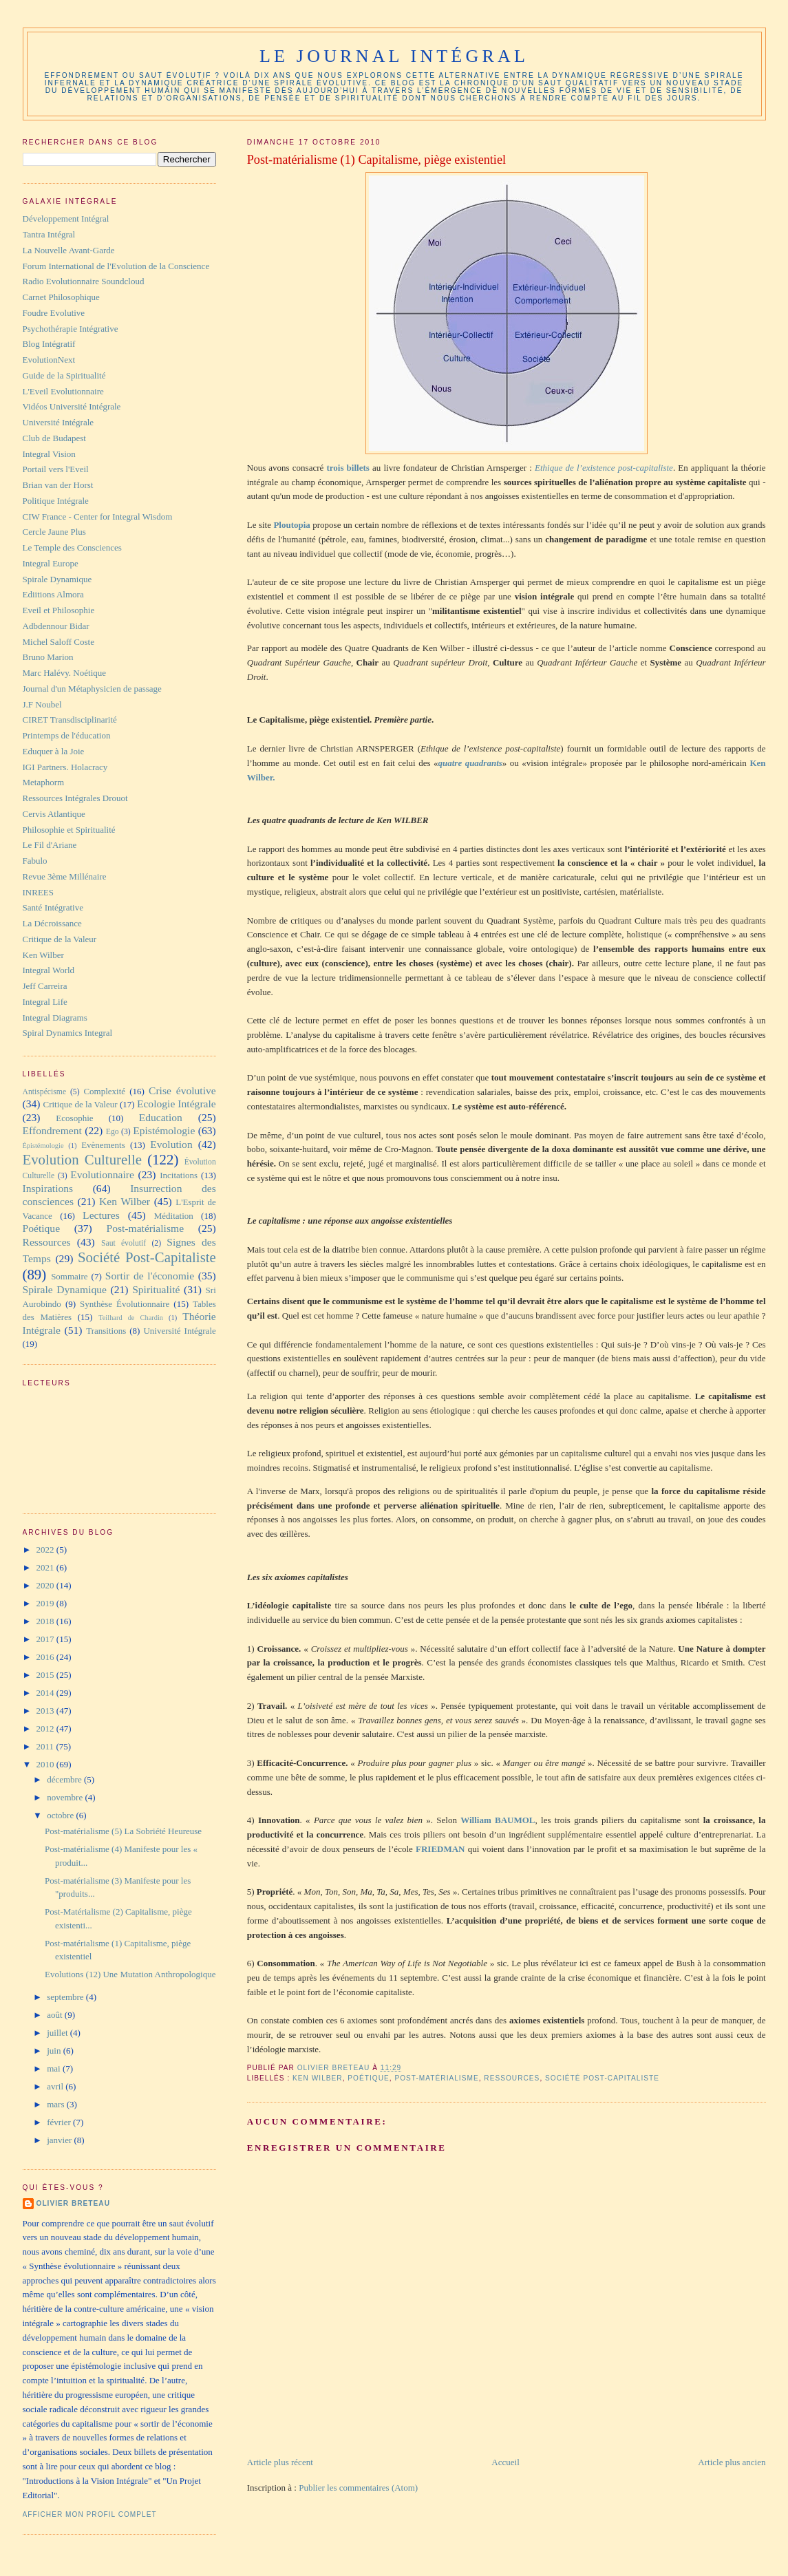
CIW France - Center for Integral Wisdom (98, 516)
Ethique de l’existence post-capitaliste (604, 467)
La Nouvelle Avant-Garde (69, 250)
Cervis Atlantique (54, 814)
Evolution (171, 1144)
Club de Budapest (54, 438)
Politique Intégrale (56, 501)
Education (160, 1117)
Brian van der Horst (58, 485)
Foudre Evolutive (54, 313)
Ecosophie (74, 1118)
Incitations (179, 1175)
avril (56, 2086)
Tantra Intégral (49, 234)
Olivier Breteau (73, 2203)
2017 (46, 1639)
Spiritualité (156, 1289)
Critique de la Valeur (60, 939)
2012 (46, 1728)
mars (57, 2104)
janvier (60, 2140)
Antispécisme (45, 1091)
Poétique (368, 2078)
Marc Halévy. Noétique (65, 673)
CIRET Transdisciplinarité (70, 719)
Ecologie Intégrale (176, 1103)
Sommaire (69, 1276)
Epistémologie (164, 1130)
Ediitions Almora (53, 594)
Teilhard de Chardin (130, 1317)
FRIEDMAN (440, 1849)
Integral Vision (49, 454)
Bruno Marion (48, 657)
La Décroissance (52, 923)
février (60, 2122)
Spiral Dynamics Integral (68, 1033)
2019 (46, 1603)
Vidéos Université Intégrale (72, 406)
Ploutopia (291, 525)
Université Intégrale (58, 422)
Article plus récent (280, 2462)
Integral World (49, 970)
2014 (46, 1693)
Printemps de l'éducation (67, 735)
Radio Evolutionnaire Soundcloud (84, 281)
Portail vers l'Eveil (56, 469)
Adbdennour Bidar (56, 626)
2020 (46, 1585)
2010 (46, 1764)
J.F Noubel (42, 704)
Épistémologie (43, 1145)
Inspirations (48, 1188)
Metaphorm (44, 782)
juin (55, 2050)
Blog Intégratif (49, 344)
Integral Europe (50, 563)
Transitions (106, 1331)
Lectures (101, 1215)
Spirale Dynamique (57, 579)
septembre (66, 1997)
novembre (66, 1797)
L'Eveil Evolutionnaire (63, 391)
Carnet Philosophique (61, 297)
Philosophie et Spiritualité (69, 829)
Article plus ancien (731, 2462)
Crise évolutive (182, 1090)
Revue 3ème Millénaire (65, 876)
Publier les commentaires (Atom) (358, 2487)
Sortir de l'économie (149, 1275)
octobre (61, 1815)
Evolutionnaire (102, 1174)
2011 (46, 1746)
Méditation (173, 1216)
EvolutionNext (49, 359)
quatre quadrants (470, 763)
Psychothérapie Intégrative (70, 328)
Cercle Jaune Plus (54, 531)
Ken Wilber (317, 2078)
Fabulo (35, 860)
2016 (46, 1657)
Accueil (505, 2462)
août (56, 2015)
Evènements (103, 1145)
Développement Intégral (66, 218)
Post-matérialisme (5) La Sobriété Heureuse (123, 1831)
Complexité (104, 1091)
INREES (38, 892)
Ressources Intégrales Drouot (75, 798)
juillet (58, 2032)
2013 (46, 1710)
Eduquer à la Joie (54, 751)
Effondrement (52, 1130)
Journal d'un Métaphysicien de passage (92, 688)
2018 (46, 1621)
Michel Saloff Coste (58, 642)
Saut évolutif (123, 1243)
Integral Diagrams (55, 1017)
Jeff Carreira (45, 986)
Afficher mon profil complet (90, 2514)
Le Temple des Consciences (72, 547)
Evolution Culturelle (82, 1159)
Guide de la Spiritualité (64, 375)
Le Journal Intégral (394, 56)
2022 (46, 1549)
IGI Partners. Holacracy (65, 767)
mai (55, 2068)
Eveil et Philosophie (59, 610)
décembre (65, 1779)
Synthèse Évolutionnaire (124, 1304)
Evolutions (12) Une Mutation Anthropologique (130, 1974)
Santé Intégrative (53, 907)
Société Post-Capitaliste (602, 2078)
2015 (46, 1675)
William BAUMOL (497, 1820)
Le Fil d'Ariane (50, 845)
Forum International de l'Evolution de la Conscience (116, 266)
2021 (46, 1567)
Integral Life (45, 1002)
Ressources (512, 2078)
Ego (112, 1131)
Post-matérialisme (436, 2078)
